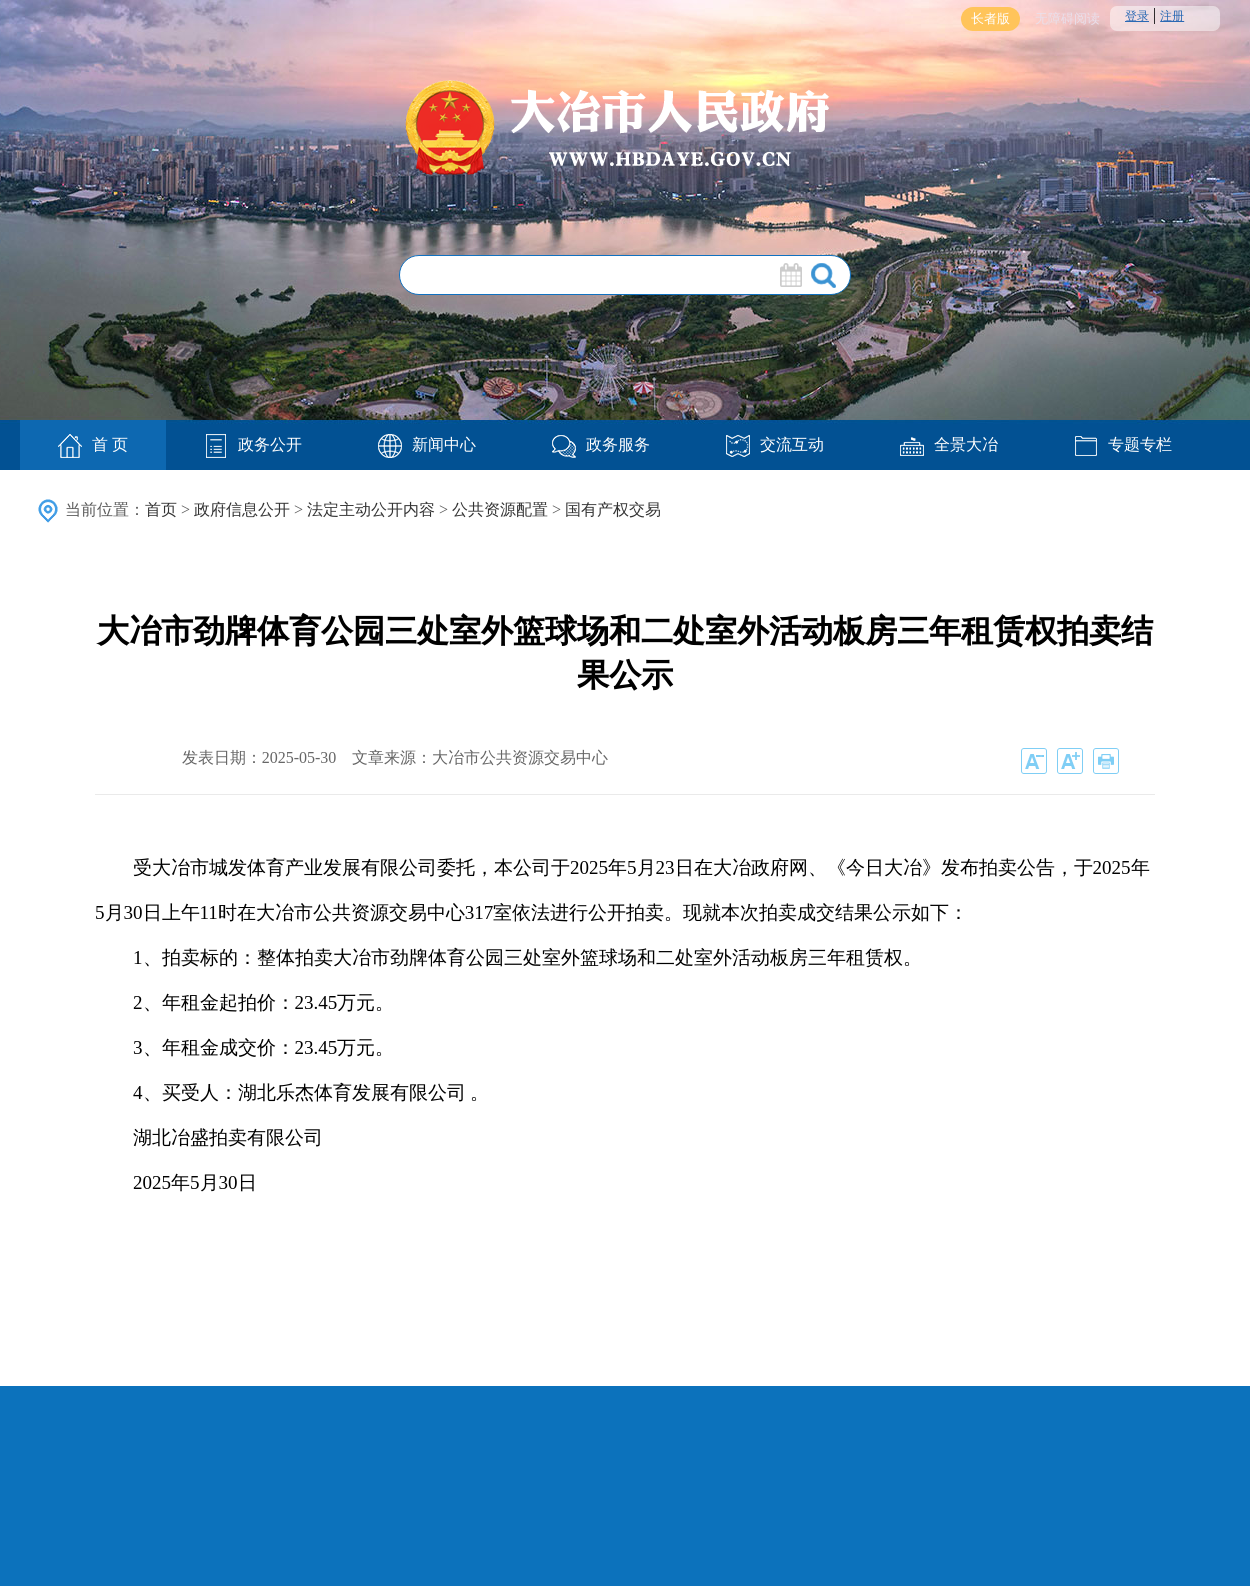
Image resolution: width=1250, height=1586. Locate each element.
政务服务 (601, 444)
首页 (161, 509)
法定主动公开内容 (371, 509)
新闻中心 (427, 444)
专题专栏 (1123, 444)
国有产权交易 (613, 509)
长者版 (990, 18)
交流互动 (775, 444)
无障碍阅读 (1067, 18)
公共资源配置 (500, 509)
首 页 (93, 446)
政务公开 (253, 444)
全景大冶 (949, 444)
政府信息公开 (242, 509)
